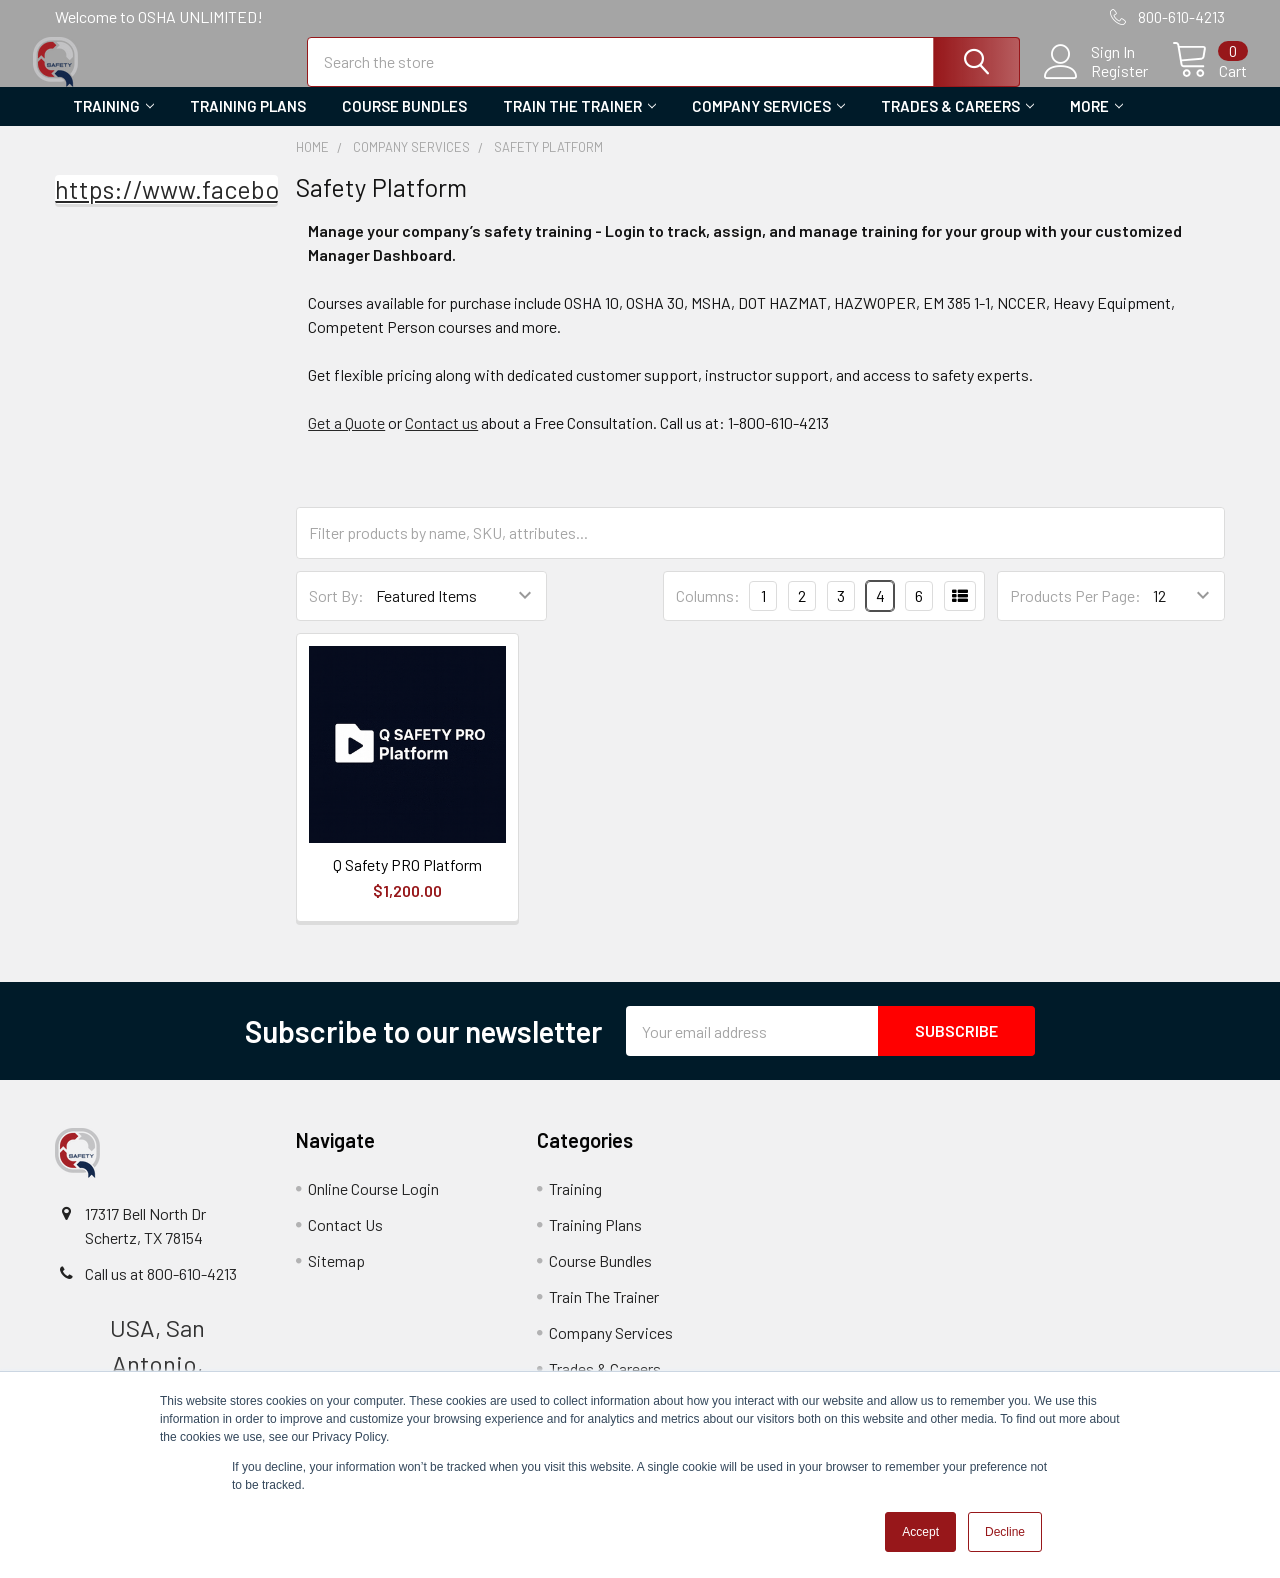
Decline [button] (1005, 1532)
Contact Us (345, 1241)
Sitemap (336, 1277)
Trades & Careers (957, 123)
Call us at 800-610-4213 (161, 1290)
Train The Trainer (579, 123)
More (1096, 123)
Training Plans (248, 123)
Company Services (768, 123)
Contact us (441, 438)
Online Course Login (373, 1205)
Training (113, 123)
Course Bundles (404, 123)
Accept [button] (920, 1532)
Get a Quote (346, 438)
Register (1097, 81)
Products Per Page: (1075, 612)
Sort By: (336, 612)
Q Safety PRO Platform (407, 881)
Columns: (708, 611)
